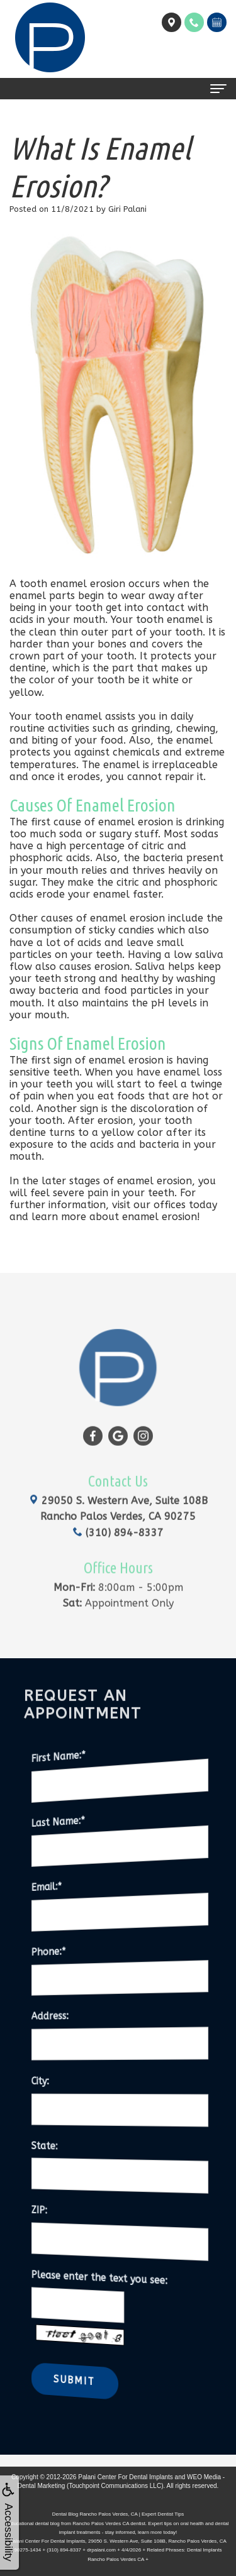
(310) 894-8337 (118, 1515)
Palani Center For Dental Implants (125, 2477)
